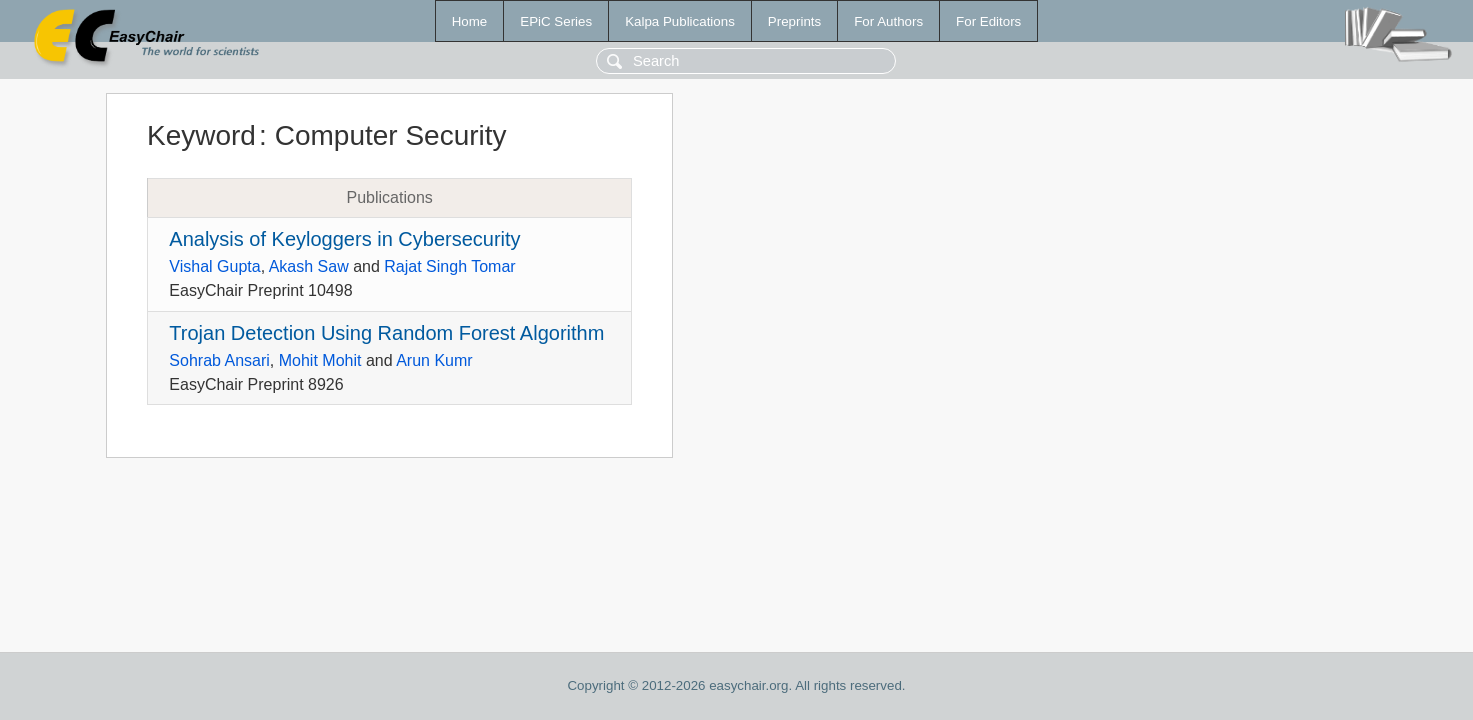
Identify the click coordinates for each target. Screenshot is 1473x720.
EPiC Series (556, 21)
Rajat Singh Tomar (449, 266)
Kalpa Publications (680, 21)
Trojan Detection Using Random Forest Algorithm (386, 333)
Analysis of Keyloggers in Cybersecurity (344, 239)
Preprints (794, 21)
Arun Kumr (434, 360)
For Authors (888, 21)
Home (470, 21)
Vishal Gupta (214, 266)
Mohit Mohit (320, 360)
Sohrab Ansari (219, 360)
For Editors (988, 21)
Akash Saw (309, 266)
